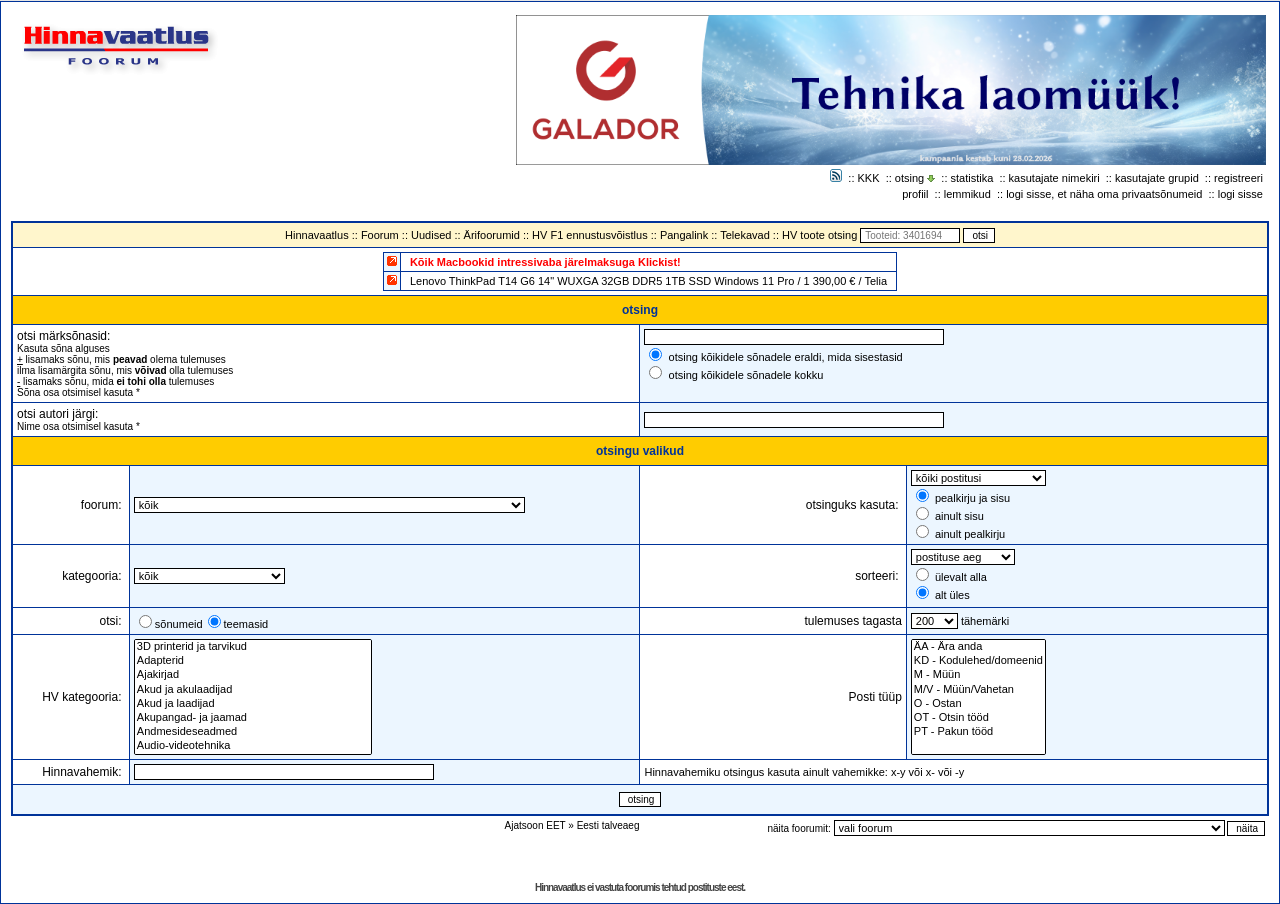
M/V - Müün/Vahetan (978, 690)
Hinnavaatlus (317, 235)
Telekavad (745, 235)
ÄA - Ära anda (978, 647)
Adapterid (253, 661)
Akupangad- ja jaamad (253, 718)
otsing (909, 178)
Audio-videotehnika (253, 746)
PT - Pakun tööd (978, 732)
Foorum (380, 235)
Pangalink (684, 235)
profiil (915, 194)
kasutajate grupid (1157, 178)
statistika (972, 178)
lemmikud (967, 194)
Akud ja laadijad (253, 704)
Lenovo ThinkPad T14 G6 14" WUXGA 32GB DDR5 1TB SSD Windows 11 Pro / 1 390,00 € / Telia (648, 281)
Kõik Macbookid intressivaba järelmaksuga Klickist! (545, 262)
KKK (869, 178)
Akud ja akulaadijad (253, 690)
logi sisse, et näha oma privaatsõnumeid (1104, 194)
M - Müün (978, 675)
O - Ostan (978, 704)
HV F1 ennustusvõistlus (590, 235)
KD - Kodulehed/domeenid (978, 661)
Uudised (431, 235)
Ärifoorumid (492, 235)
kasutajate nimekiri (1054, 178)
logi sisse (1240, 194)
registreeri (1238, 178)
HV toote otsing (819, 235)
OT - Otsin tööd (978, 718)
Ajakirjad (253, 675)
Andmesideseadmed (253, 732)
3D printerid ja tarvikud (253, 647)
